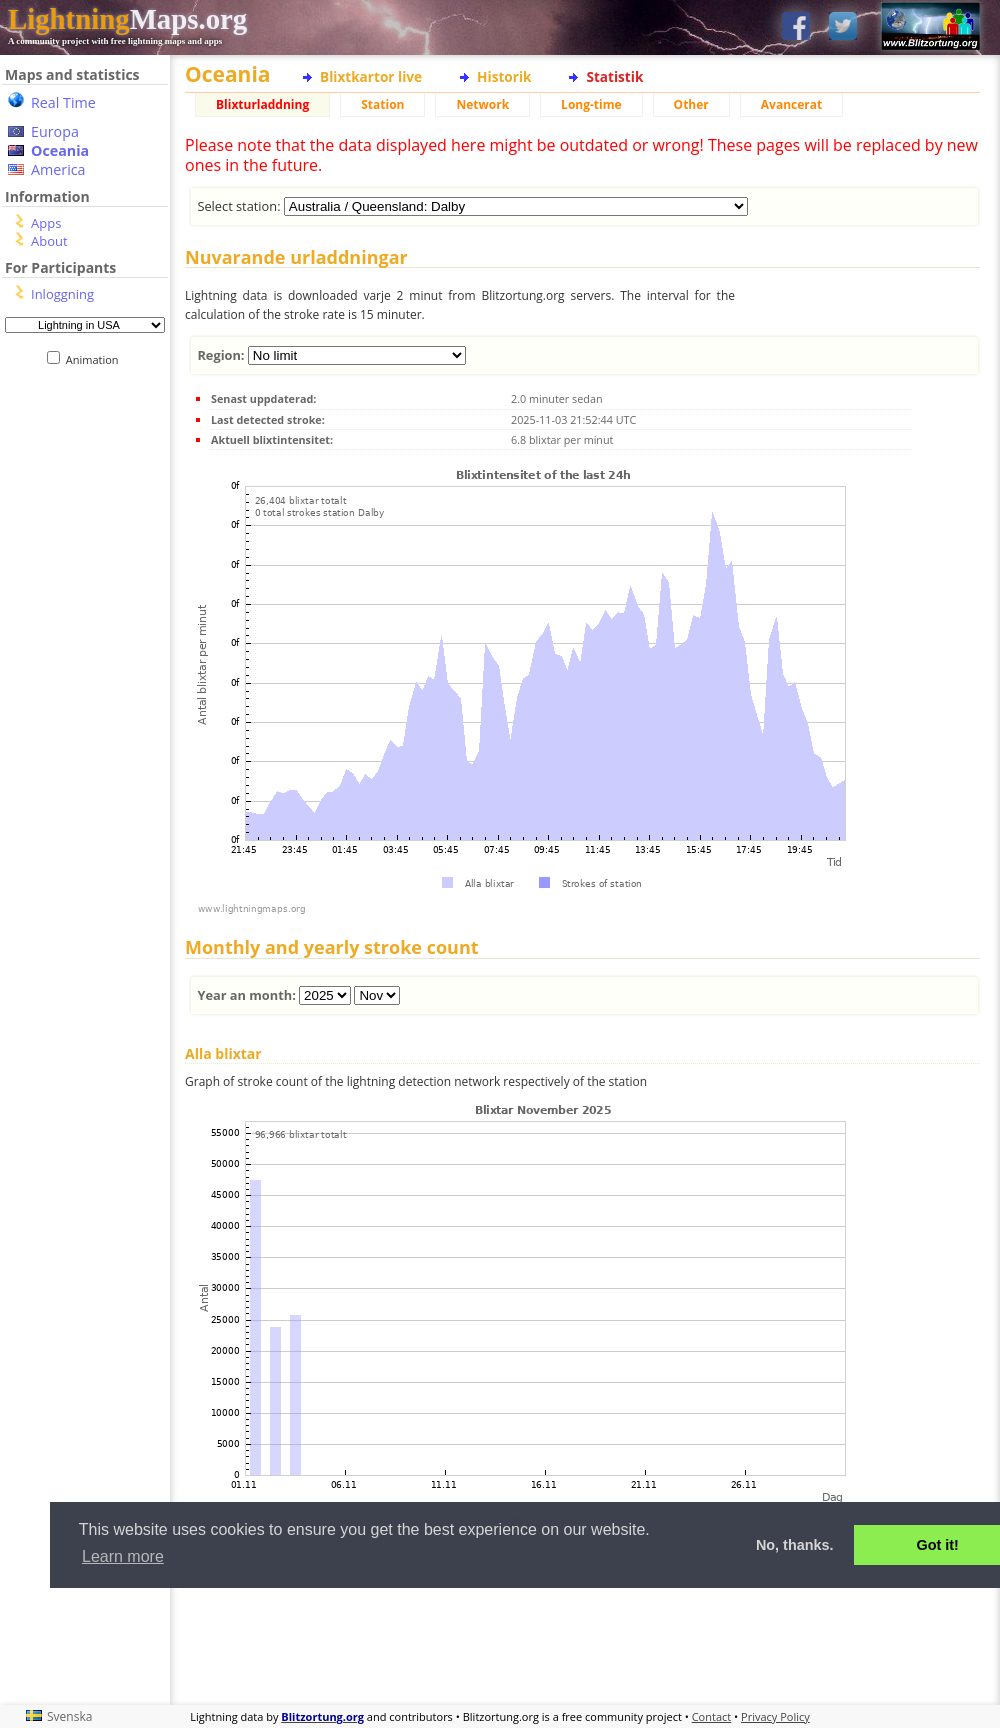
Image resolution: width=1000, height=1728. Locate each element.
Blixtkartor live (371, 76)
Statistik (614, 76)
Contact (712, 1716)
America (58, 169)
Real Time (63, 102)
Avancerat (791, 104)
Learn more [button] (123, 1556)
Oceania (60, 150)
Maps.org (127, 19)
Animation (96, 359)
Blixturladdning (262, 104)
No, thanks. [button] (795, 1545)
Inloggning (62, 294)
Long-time (591, 104)
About (49, 241)
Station (382, 104)
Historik (504, 76)
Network (482, 104)
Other (691, 104)
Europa (55, 131)
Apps (46, 223)
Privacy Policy (775, 1716)
